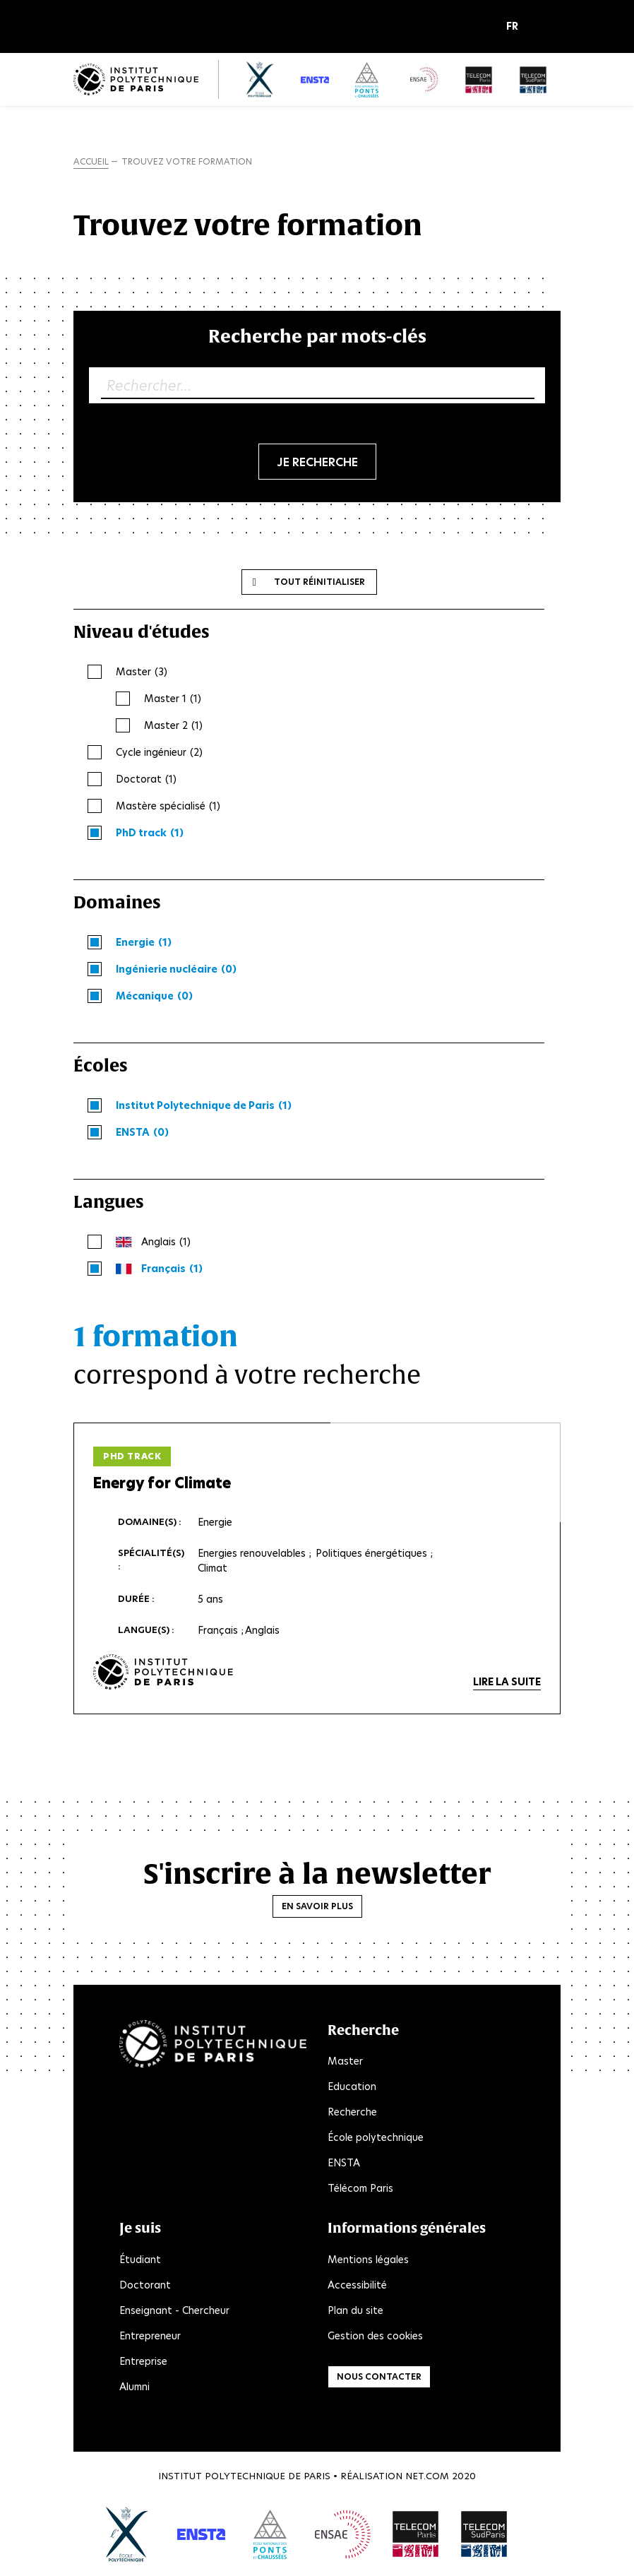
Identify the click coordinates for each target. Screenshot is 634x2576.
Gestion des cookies (375, 2336)
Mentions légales (368, 2259)
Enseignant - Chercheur (174, 2310)
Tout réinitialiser (319, 582)
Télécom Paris (360, 2189)
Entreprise (143, 2361)
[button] (515, 27)
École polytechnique (376, 2138)
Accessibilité (357, 2285)
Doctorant (145, 2285)
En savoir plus (317, 1906)
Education (352, 2087)
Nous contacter (379, 2376)
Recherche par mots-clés (317, 336)
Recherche (352, 2113)
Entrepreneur (150, 2336)
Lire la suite (507, 1682)
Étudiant (140, 2259)
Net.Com (427, 2476)
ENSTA (344, 2163)
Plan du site (355, 2310)
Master (345, 2062)
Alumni (134, 2387)
